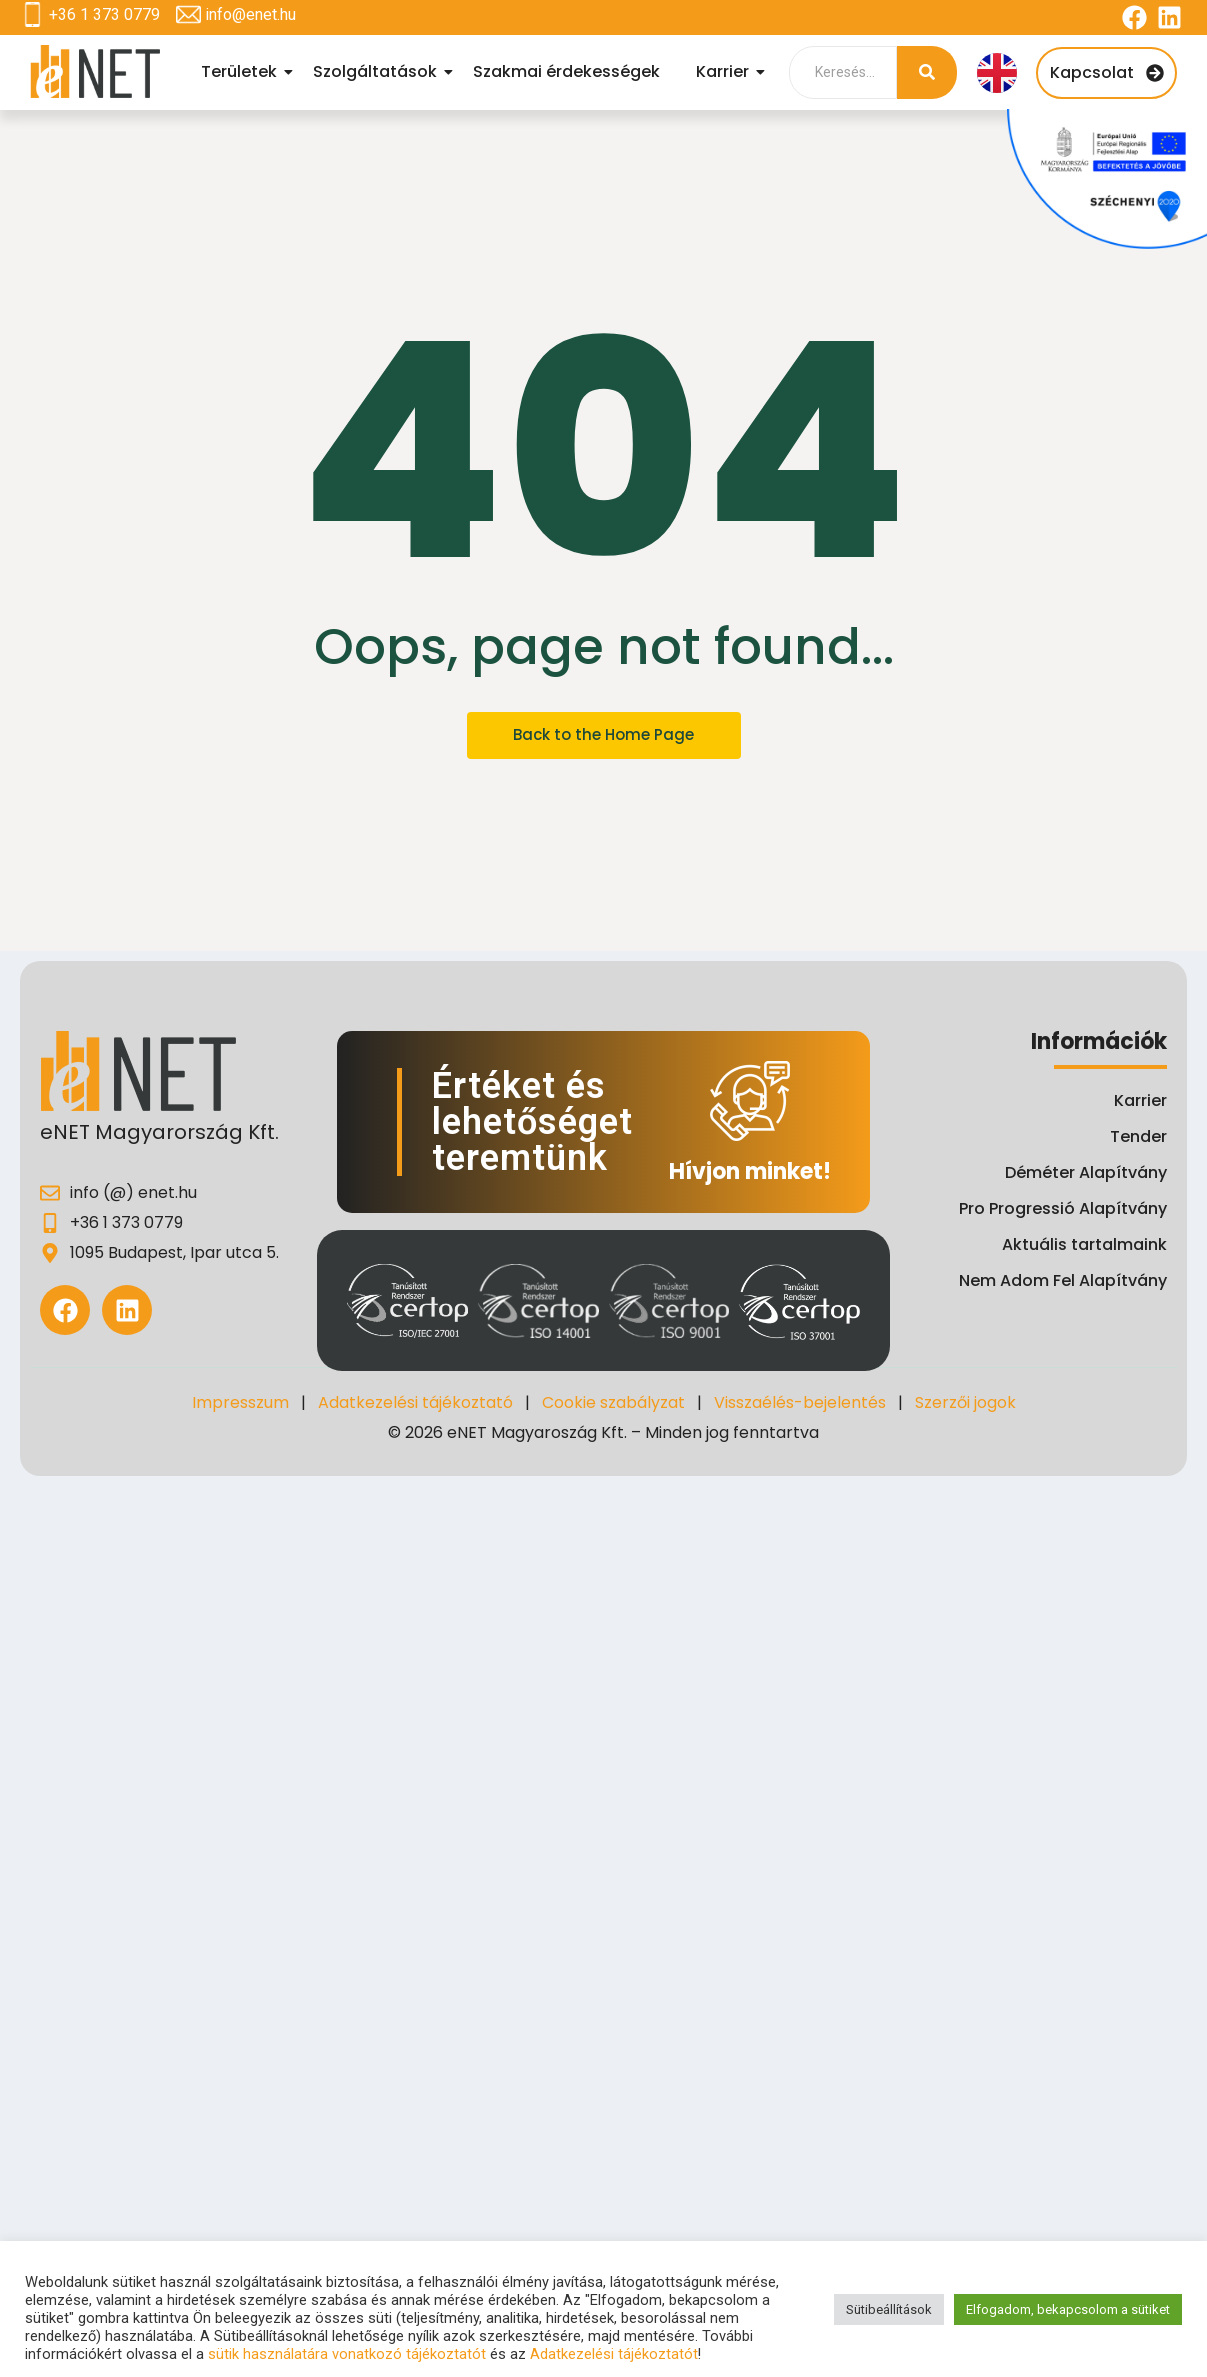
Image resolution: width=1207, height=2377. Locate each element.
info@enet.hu (250, 14)
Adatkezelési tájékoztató (415, 1402)
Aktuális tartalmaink (1084, 1244)
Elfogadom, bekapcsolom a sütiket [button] (1068, 2309)
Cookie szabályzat (613, 1402)
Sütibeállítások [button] (889, 2309)
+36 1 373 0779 (104, 14)
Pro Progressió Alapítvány (1063, 1208)
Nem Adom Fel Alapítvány (1063, 1280)
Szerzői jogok (965, 1402)
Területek (242, 71)
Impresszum (240, 1402)
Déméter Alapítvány (1086, 1172)
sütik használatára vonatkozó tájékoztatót (347, 2354)
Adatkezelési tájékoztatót (614, 2354)
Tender (1138, 1136)
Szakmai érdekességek (566, 71)
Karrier (725, 71)
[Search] (843, 72)
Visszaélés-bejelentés (800, 1402)
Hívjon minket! (750, 1171)
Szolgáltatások (378, 71)
